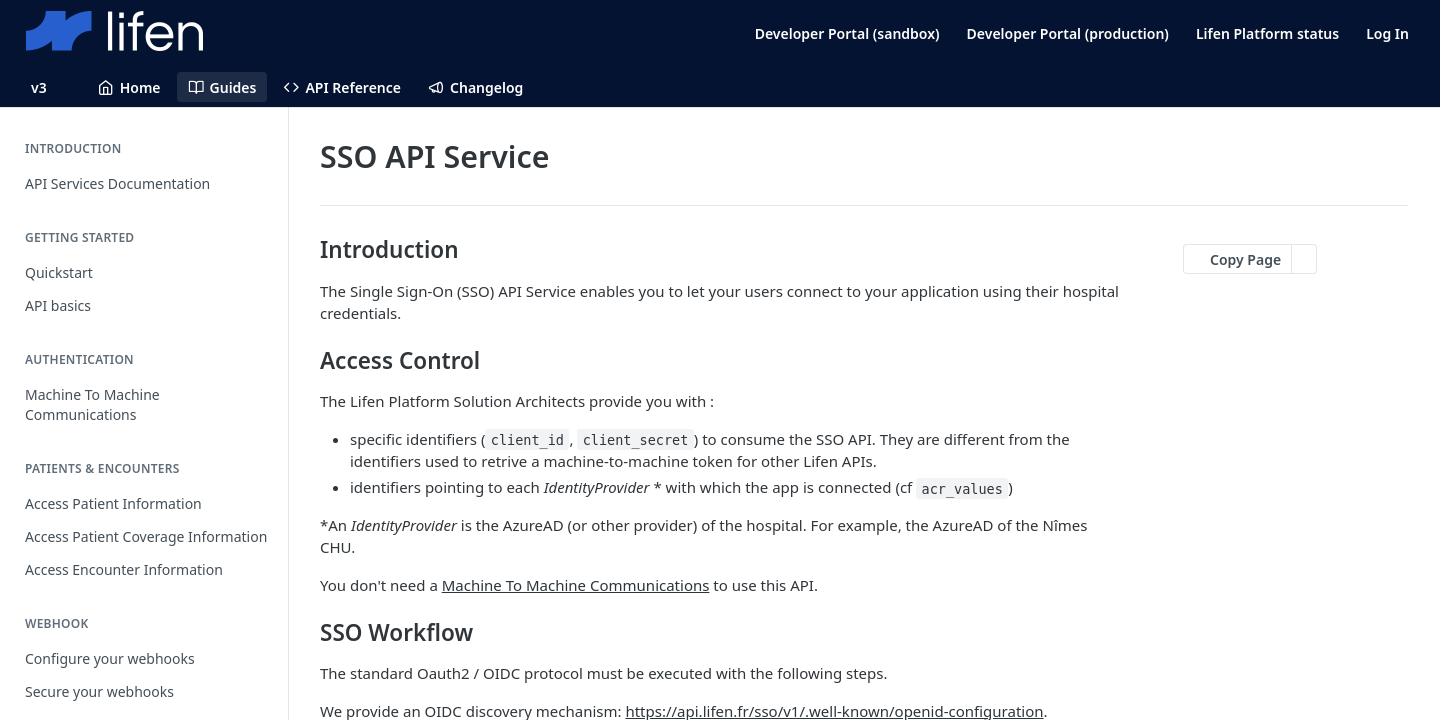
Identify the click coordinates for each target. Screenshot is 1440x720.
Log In (1387, 33)
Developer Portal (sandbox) (847, 33)
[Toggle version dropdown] (51, 87)
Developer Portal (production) (1068, 33)
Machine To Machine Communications (576, 585)
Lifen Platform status (1267, 33)
